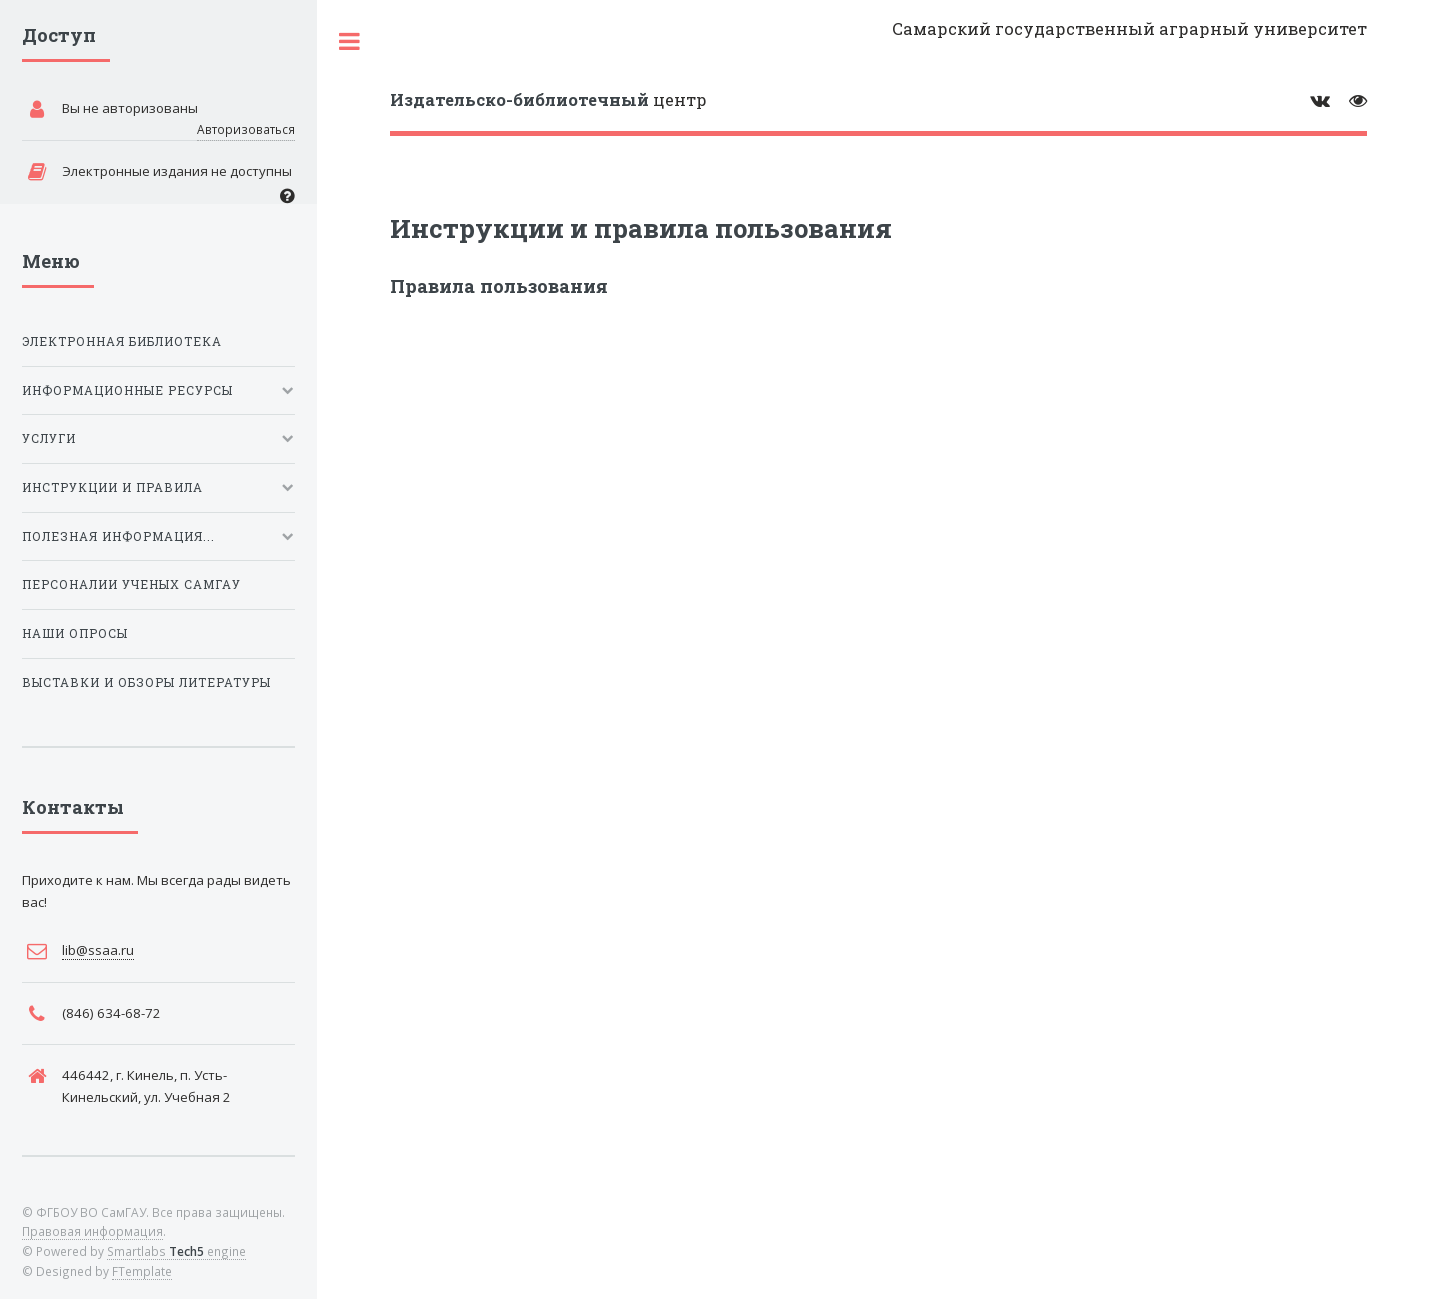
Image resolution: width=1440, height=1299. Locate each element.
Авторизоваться (246, 129)
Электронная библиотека (122, 341)
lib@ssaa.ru (98, 950)
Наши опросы (75, 633)
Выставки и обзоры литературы (146, 682)
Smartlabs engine (176, 1251)
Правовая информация (92, 1231)
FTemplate (142, 1271)
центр (548, 99)
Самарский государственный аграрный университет (1129, 28)
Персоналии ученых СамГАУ (131, 584)
